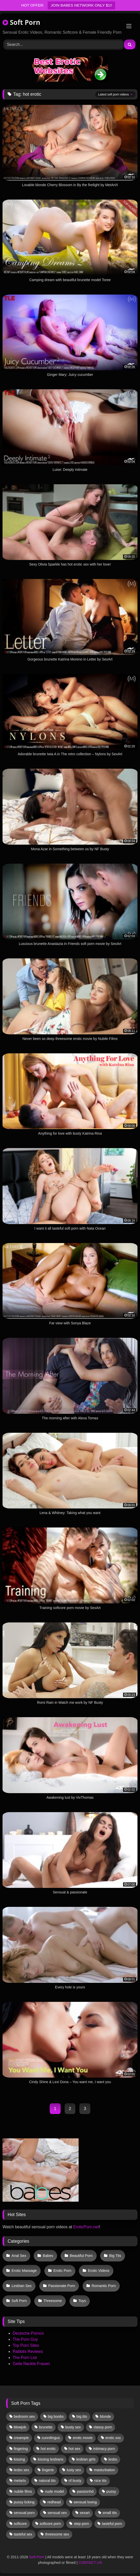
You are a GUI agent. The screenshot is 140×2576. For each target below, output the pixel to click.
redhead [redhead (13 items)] (54, 2502)
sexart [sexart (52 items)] (85, 2513)
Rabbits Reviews (28, 2351)
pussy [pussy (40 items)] (111, 2491)
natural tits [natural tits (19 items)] (47, 2480)
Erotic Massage (24, 2271)
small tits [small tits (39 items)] (109, 2513)
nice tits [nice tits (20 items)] (100, 2480)
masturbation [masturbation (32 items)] (104, 2470)
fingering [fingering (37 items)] (21, 2449)
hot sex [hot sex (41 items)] (74, 2449)
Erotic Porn (62, 2271)
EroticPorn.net (86, 2227)
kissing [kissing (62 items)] (19, 2459)
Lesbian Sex (22, 2286)
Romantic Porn (104, 2286)
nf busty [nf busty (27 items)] (74, 2480)
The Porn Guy (25, 2339)
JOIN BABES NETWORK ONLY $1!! (81, 5)
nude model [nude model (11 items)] (54, 2491)
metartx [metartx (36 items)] (20, 2480)
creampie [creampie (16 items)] (21, 2438)
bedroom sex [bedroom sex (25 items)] (24, 2416)
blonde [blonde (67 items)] (105, 2416)
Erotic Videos (99, 2271)
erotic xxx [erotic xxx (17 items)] (113, 2438)
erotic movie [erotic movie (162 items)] (83, 2438)
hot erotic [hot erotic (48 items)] (48, 2449)
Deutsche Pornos (28, 2333)
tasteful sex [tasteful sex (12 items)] (23, 2534)
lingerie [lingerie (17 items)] (48, 2470)
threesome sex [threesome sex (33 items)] (57, 2534)
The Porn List (25, 2357)
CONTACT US (90, 2563)
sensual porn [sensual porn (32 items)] (24, 2513)
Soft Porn (21, 22)
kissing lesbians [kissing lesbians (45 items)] (50, 2459)
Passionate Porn (61, 2286)
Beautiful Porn (81, 2256)
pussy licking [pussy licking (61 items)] (24, 2502)
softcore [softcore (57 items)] (20, 2524)
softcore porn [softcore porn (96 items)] (50, 2524)
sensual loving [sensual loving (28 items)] (85, 2502)
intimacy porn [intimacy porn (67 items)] (104, 2449)
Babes (48, 2256)
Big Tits (115, 2256)
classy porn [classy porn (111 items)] (103, 2427)
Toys (82, 2301)
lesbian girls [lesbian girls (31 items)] (86, 2459)
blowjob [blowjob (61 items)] (20, 2427)
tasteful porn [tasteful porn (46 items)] (112, 2524)
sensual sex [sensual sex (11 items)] (57, 2513)
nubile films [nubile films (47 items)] (23, 2491)
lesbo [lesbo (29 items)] (113, 2459)
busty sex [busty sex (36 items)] (73, 2427)
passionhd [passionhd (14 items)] (85, 2491)
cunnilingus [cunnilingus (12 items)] (51, 2438)
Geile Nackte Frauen (31, 2363)
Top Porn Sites (26, 2345)
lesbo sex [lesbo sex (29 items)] (21, 2470)
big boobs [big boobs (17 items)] (55, 2416)
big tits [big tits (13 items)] (82, 2416)
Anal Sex (19, 2256)
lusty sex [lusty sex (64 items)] (74, 2470)
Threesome (52, 2301)
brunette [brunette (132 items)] (45, 2427)
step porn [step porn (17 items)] (81, 2524)
